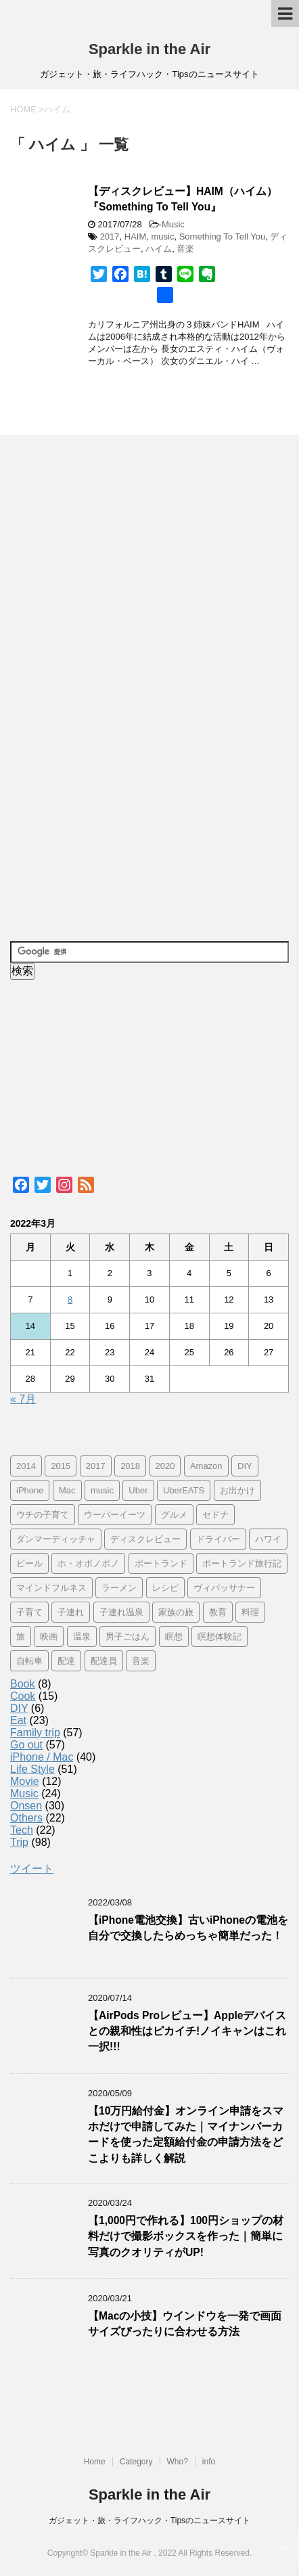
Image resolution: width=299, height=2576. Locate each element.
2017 (110, 236)
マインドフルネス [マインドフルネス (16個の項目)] (51, 1588)
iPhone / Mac (41, 1757)
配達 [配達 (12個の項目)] (66, 1661)
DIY (19, 1708)
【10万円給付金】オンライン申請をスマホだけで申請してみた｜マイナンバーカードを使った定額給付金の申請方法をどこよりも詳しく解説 (185, 2134)
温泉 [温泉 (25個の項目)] (82, 1636)
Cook (22, 1696)
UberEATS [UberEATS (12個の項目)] (183, 1490)
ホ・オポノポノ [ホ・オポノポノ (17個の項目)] (88, 1563)
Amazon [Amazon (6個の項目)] (206, 1466)
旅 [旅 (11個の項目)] (20, 1636)
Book (22, 1684)
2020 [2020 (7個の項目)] (165, 1466)
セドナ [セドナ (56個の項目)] (215, 1515)
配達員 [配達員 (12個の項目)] (104, 1661)
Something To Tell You (222, 236)
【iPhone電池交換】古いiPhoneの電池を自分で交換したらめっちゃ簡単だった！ (188, 1927)
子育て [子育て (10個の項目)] (29, 1612)
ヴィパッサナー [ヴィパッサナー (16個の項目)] (224, 1588)
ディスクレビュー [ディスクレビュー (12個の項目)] (145, 1539)
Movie (24, 1781)
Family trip (35, 1732)
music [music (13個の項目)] (102, 1490)
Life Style (32, 1769)
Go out (26, 1744)
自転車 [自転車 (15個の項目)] (29, 1661)
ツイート (31, 1868)
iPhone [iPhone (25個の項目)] (29, 1490)
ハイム (158, 249)
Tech (21, 1830)
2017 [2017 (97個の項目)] (96, 1466)
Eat (18, 1720)
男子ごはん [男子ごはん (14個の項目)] (128, 1636)
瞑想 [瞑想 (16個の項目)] (174, 1636)
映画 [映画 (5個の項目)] (49, 1636)
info (208, 2461)
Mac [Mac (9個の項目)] (67, 1490)
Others (26, 1818)
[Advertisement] (111, 688)
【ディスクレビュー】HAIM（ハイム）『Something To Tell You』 (182, 198)
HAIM (135, 236)
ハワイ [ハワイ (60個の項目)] (268, 1539)
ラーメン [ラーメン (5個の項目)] (119, 1588)
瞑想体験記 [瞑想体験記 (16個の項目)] (220, 1636)
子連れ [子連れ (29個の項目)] (71, 1612)
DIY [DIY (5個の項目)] (244, 1466)
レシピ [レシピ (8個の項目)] (165, 1588)
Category (136, 2461)
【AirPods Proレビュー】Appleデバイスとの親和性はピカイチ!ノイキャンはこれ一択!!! (187, 2031)
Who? (177, 2461)
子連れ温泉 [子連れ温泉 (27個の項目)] (121, 1612)
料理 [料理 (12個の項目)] (250, 1612)
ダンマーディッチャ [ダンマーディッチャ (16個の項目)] (55, 1539)
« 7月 (23, 1399)
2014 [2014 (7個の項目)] (26, 1466)
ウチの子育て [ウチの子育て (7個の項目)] (42, 1515)
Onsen (26, 1805)
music (163, 236)
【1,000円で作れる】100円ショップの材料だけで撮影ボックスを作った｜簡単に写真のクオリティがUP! (185, 2236)
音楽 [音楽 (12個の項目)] (141, 1661)
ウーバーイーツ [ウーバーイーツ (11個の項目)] (114, 1515)
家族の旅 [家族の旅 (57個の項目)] (175, 1612)
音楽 (185, 249)
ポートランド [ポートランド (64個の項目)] (161, 1563)
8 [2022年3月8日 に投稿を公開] (70, 1299)
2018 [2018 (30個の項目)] (130, 1466)
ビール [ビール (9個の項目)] (29, 1563)
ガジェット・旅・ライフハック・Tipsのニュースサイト (149, 2520)
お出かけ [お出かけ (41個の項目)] (237, 1490)
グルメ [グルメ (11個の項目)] (174, 1515)
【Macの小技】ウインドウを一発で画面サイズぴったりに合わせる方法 (184, 2323)
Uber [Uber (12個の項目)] (138, 1490)
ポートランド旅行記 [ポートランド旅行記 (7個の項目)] (241, 1563)
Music (173, 224)
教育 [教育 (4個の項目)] (218, 1612)
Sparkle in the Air (149, 49)
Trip (19, 1842)
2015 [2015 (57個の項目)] (60, 1466)
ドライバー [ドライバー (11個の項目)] (218, 1539)
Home (95, 2461)
